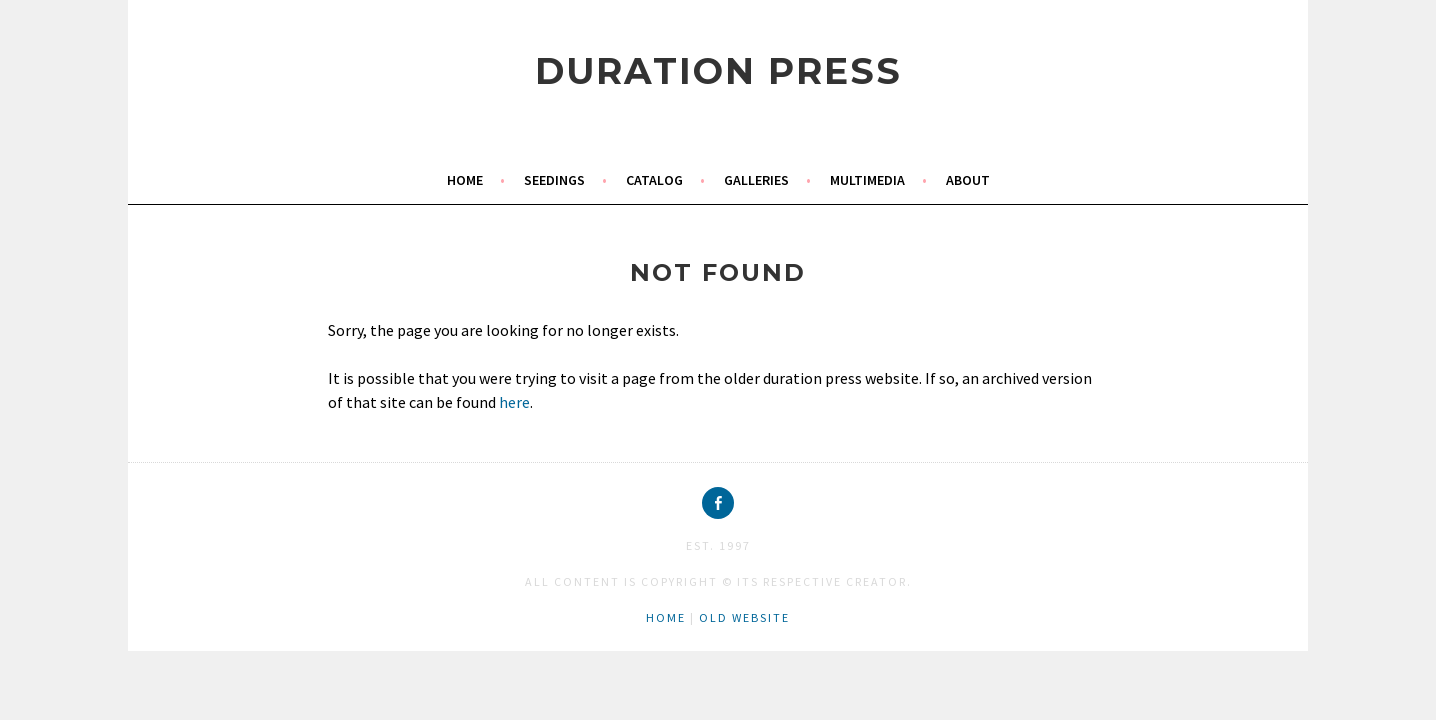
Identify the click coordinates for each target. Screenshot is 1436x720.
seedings (554, 180)
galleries (756, 180)
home (465, 180)
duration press (718, 71)
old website (744, 617)
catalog (654, 180)
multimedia (867, 180)
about (968, 180)
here (514, 402)
